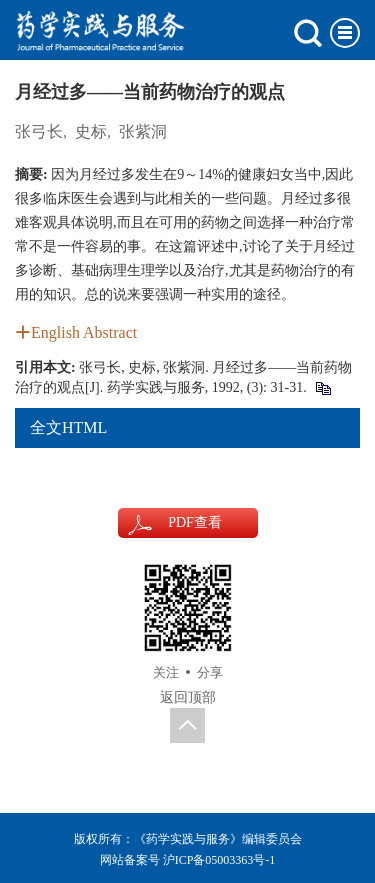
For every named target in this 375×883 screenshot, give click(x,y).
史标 (91, 131)
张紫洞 (143, 131)
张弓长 (39, 131)
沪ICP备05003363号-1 (219, 860)
